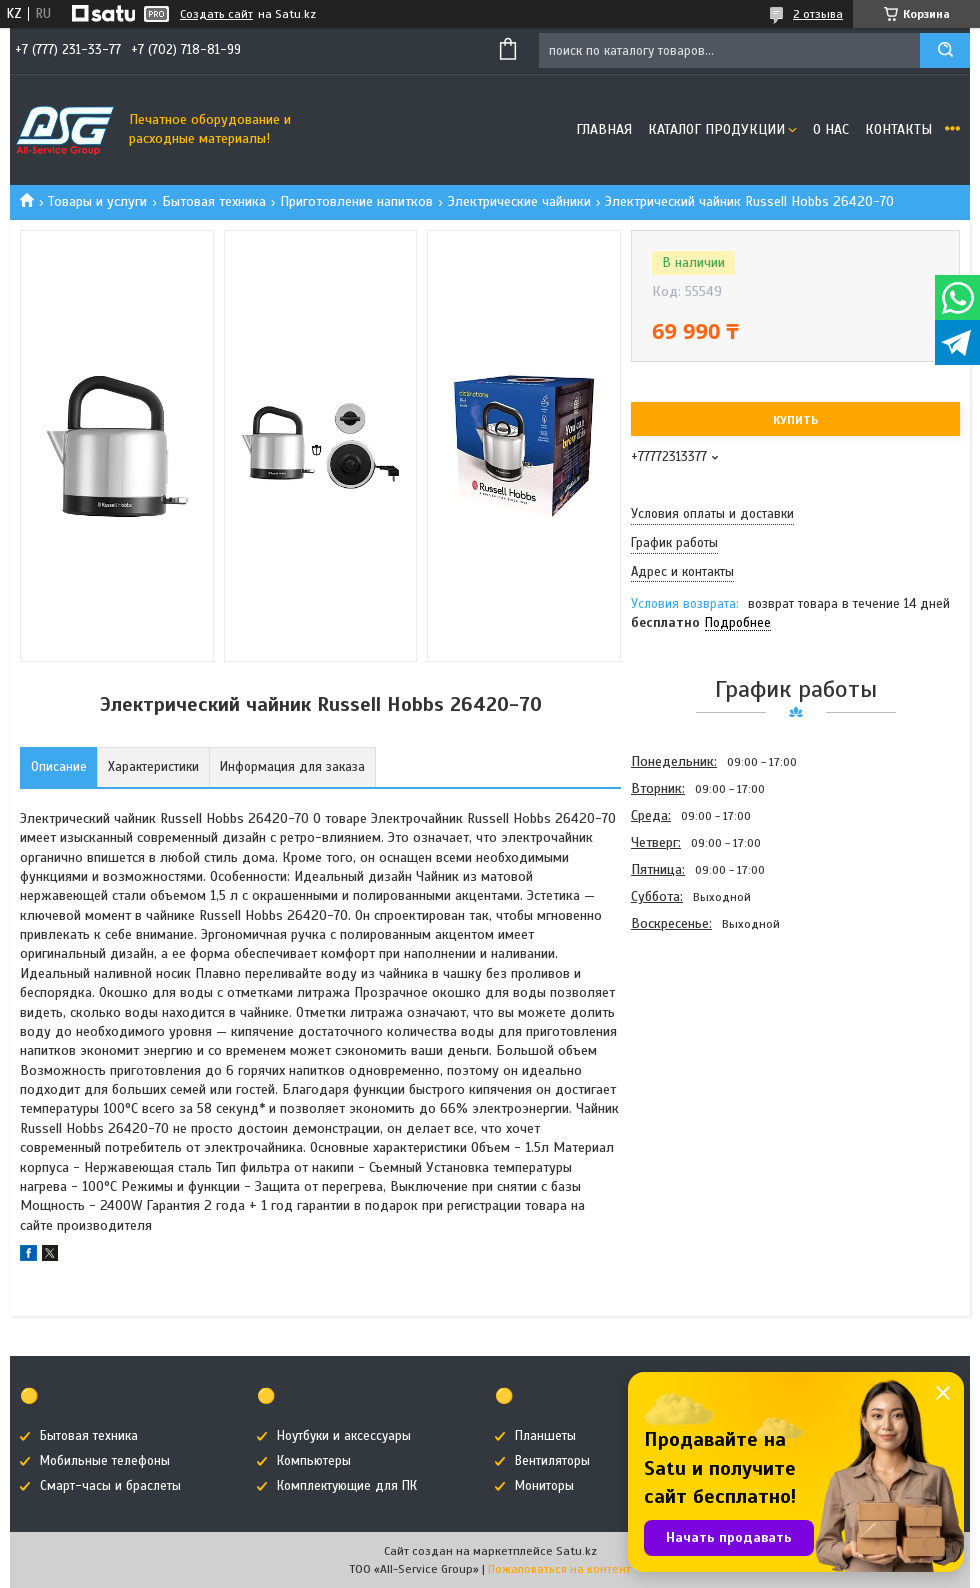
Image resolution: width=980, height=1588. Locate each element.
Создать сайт (216, 14)
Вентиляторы (552, 1461)
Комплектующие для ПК (347, 1486)
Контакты (898, 129)
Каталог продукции (716, 129)
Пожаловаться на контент (559, 1569)
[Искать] (945, 50)
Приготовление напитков (356, 201)
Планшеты (545, 1436)
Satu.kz (576, 1551)
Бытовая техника (214, 201)
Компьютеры (314, 1461)
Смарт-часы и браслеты (110, 1486)
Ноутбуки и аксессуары (344, 1436)
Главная (604, 129)
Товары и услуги (97, 201)
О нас (831, 129)
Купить (795, 420)
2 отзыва (818, 14)
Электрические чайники (519, 201)
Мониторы (544, 1486)
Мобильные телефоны (105, 1461)
